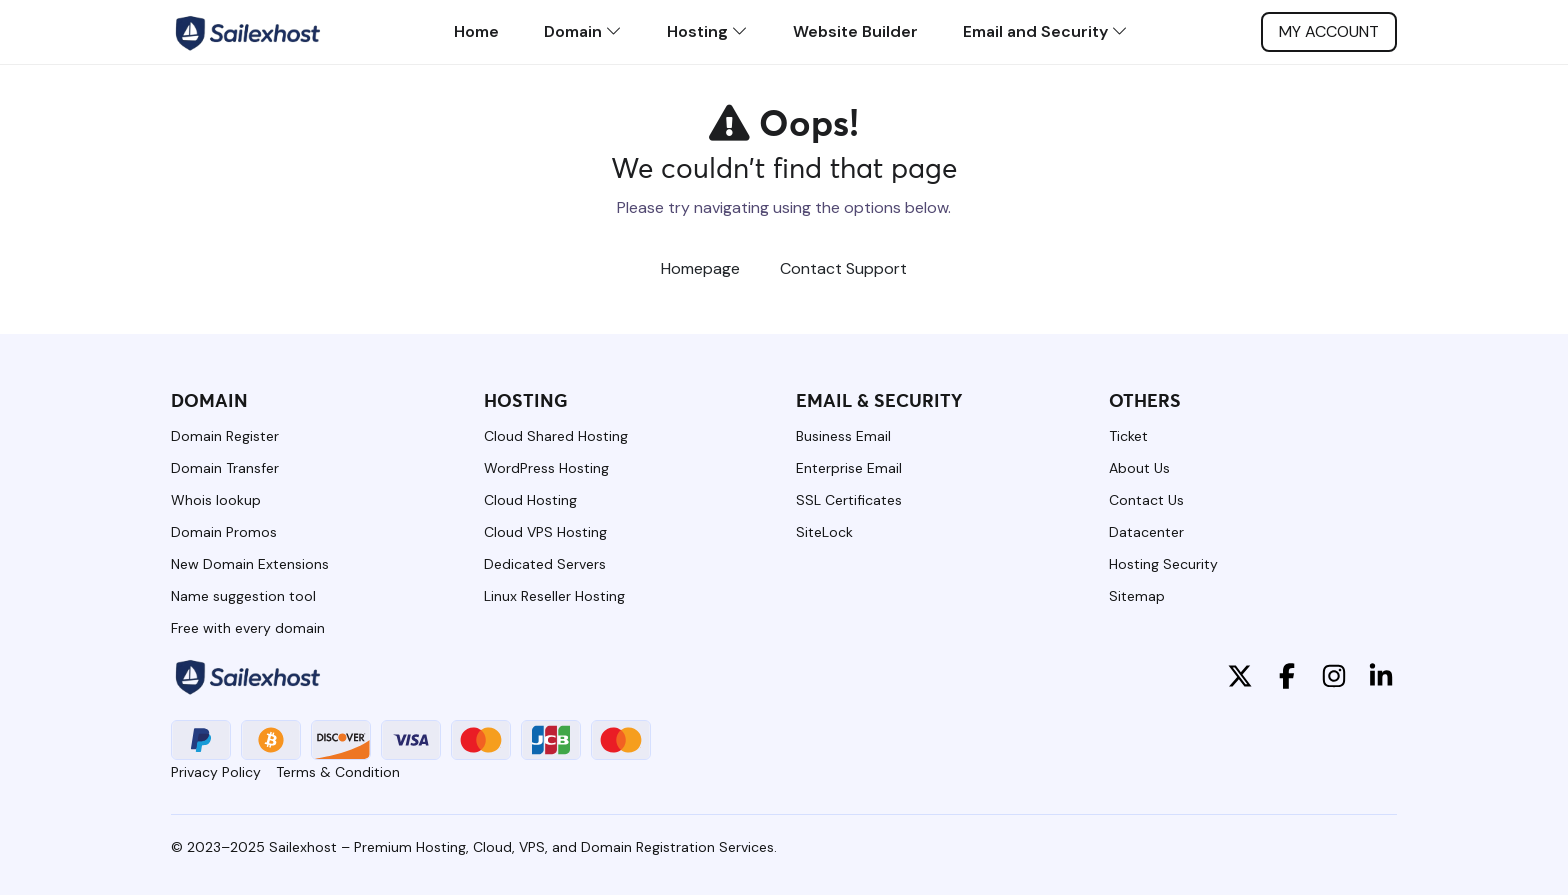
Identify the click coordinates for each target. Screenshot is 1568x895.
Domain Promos (224, 532)
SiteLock (824, 532)
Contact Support (843, 268)
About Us (1139, 468)
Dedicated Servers (545, 564)
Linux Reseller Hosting (554, 596)
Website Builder (855, 31)
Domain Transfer (225, 468)
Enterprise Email (849, 468)
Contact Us (1146, 500)
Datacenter (1146, 532)
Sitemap (1137, 596)
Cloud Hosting (530, 500)
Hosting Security (1163, 564)
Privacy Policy (216, 772)
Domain (583, 31)
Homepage (700, 268)
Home (476, 31)
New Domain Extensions (250, 564)
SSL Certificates (849, 500)
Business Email (843, 436)
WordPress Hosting (546, 468)
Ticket (1128, 436)
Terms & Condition (338, 772)
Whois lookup (216, 500)
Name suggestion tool (243, 596)
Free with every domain (248, 628)
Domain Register (225, 436)
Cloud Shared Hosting (556, 436)
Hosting (707, 31)
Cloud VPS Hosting (545, 532)
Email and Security (1045, 31)
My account (1329, 31)
